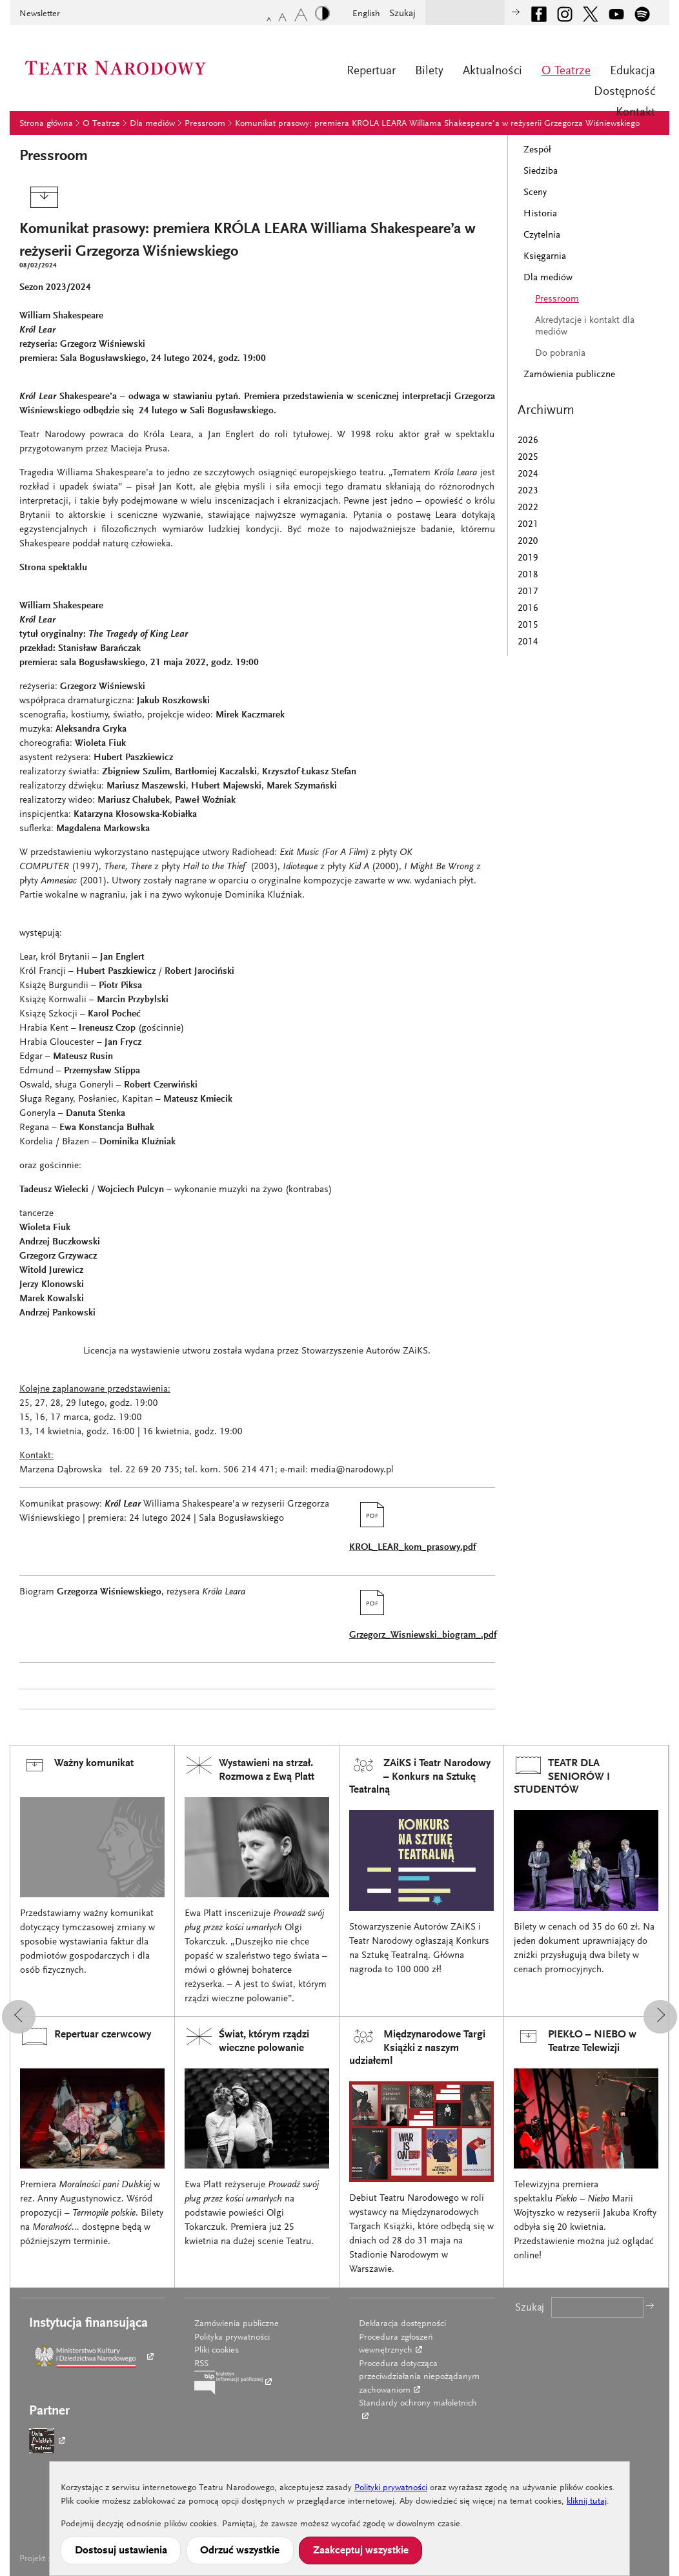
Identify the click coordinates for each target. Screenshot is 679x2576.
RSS (201, 2364)
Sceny (535, 193)
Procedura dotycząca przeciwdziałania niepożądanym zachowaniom (419, 2377)
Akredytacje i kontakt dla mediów (584, 326)
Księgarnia (544, 257)
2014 (528, 642)
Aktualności (492, 71)
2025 (528, 457)
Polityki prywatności (390, 2488)
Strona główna (46, 124)
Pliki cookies (216, 2350)
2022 (528, 508)
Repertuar (371, 71)
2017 (528, 592)
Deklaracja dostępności (402, 2324)
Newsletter (39, 14)
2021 (528, 525)
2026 (528, 441)
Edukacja (632, 71)
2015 (528, 625)
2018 (528, 575)
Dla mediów (152, 124)
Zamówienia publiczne (569, 375)
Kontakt (635, 113)
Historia (540, 214)
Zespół (537, 150)
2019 (528, 558)
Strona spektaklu (53, 568)
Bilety (429, 71)
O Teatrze (566, 71)
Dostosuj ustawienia (121, 2551)
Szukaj (402, 14)
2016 (528, 608)
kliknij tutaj (587, 2501)
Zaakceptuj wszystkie (361, 2551)
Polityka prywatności (232, 2337)
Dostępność (624, 92)
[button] (18, 2017)
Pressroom (205, 124)
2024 (528, 474)
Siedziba (540, 171)
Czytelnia (541, 235)
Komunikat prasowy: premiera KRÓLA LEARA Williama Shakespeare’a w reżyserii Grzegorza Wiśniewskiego (437, 124)
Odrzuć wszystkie (239, 2551)
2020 (528, 541)
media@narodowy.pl (352, 1470)
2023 (528, 491)
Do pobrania (560, 353)
